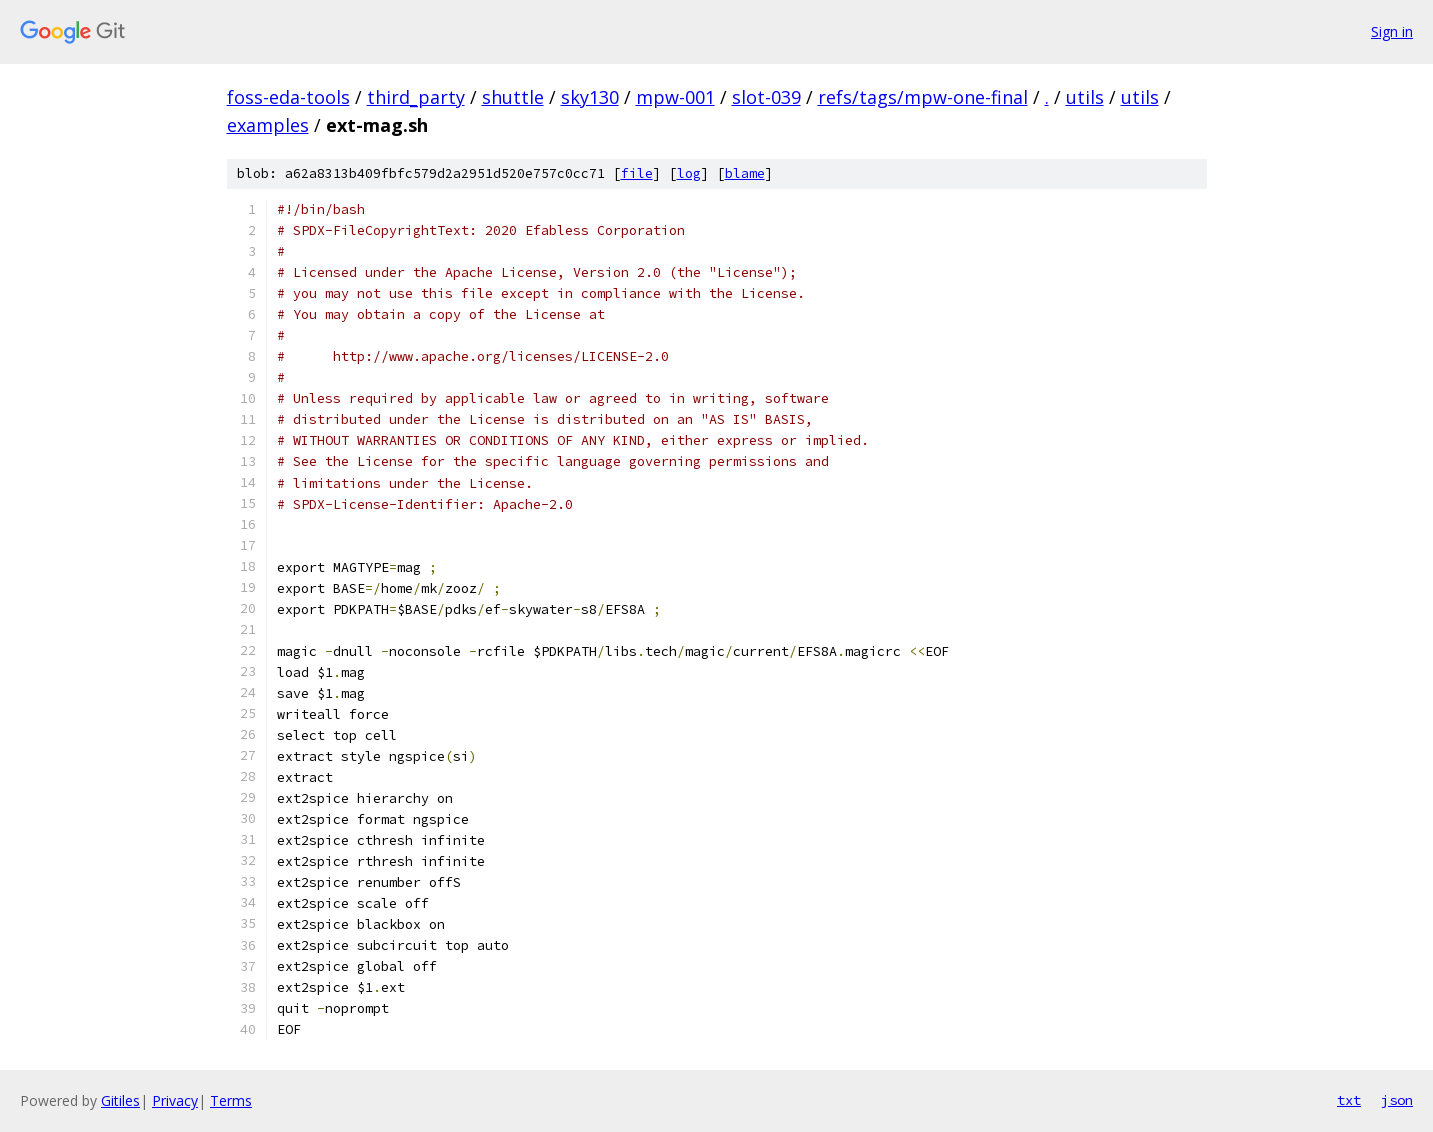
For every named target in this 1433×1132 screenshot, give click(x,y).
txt (1349, 1100)
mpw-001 (675, 97)
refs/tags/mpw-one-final (923, 97)
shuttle (513, 97)
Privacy (175, 1100)
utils (1085, 97)
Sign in (1392, 31)
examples (268, 125)
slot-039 (766, 97)
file (637, 173)
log (689, 173)
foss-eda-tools (288, 97)
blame (745, 173)
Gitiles (120, 1100)
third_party (416, 97)
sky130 (590, 97)
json (1397, 1100)
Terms (231, 1100)
